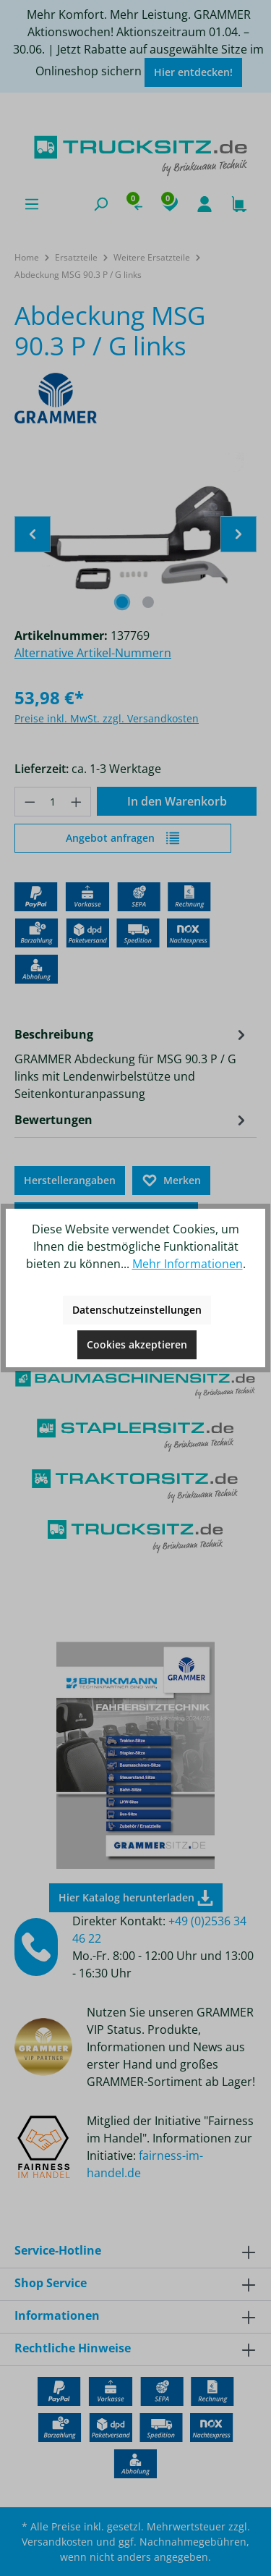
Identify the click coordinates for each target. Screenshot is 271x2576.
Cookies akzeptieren (137, 1344)
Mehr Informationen (187, 1264)
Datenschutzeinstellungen (137, 1310)
